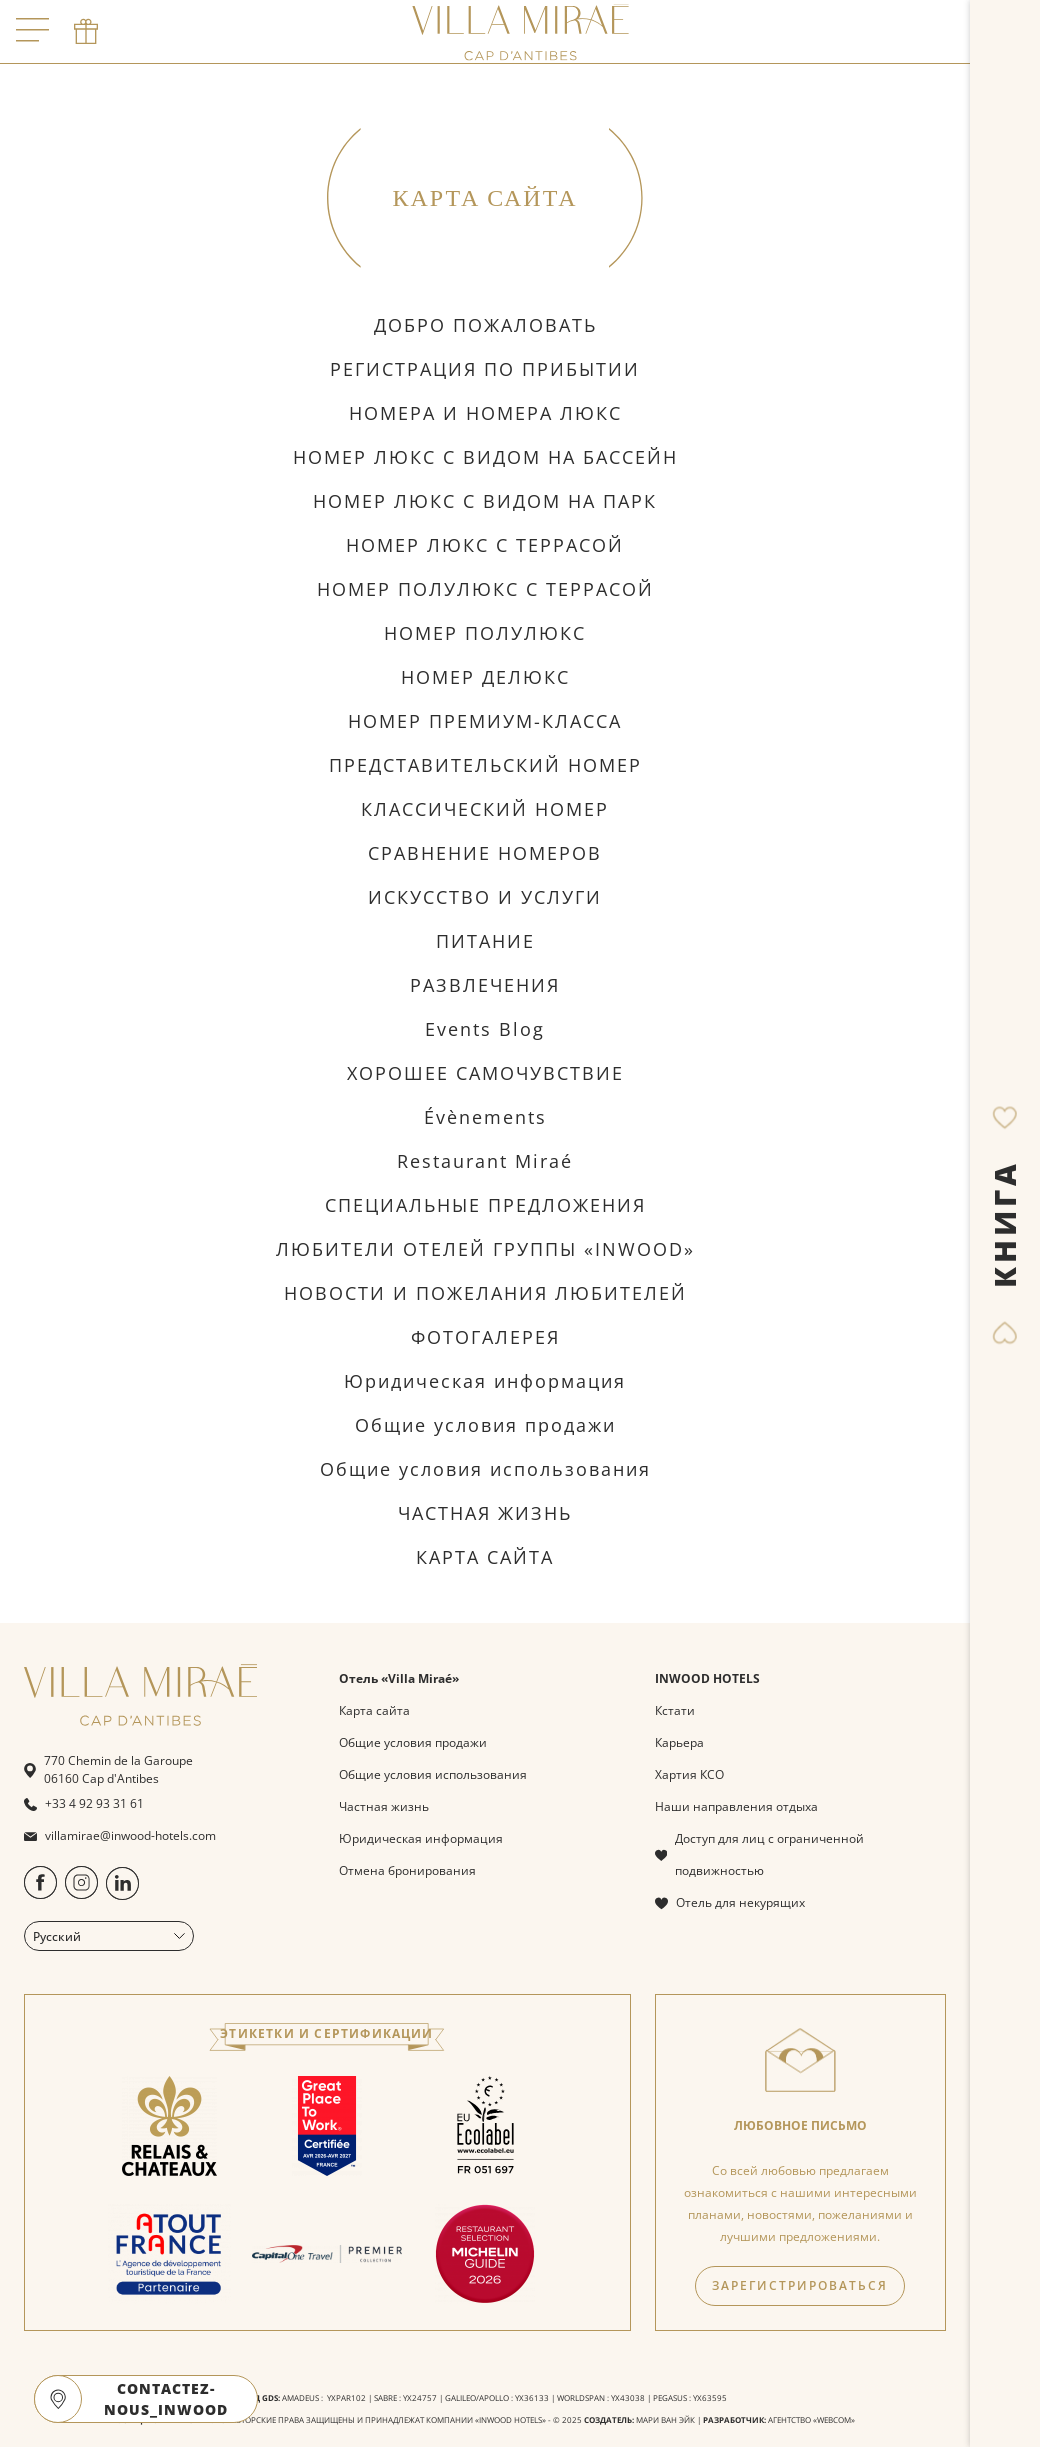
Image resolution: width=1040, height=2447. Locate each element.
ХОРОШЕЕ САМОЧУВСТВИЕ (485, 1073)
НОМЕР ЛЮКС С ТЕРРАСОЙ (485, 545)
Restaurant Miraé (485, 1161)
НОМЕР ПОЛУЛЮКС (485, 633)
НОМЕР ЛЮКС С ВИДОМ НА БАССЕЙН (485, 457)
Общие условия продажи (485, 1425)
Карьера (679, 1742)
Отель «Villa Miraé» (399, 1678)
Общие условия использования (485, 1469)
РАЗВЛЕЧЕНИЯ (485, 985)
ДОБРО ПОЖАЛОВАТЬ (485, 325)
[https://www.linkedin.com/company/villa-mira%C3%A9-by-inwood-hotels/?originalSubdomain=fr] (122, 1895)
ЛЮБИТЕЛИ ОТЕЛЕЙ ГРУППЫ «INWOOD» (485, 1249)
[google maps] (58, 2399)
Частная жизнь (384, 1806)
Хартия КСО (689, 1774)
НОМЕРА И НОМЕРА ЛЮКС (485, 413)
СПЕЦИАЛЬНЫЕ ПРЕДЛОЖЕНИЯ (485, 1205)
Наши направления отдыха (736, 1806)
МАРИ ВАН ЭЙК (665, 2419)
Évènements (485, 1117)
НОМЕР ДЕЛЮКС (485, 677)
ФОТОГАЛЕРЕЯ (485, 1337)
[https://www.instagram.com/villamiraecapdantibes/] (81, 1894)
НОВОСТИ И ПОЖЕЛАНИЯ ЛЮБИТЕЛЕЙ (485, 1293)
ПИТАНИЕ (485, 941)
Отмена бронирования (407, 1870)
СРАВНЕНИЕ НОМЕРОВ (485, 853)
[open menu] (32, 31)
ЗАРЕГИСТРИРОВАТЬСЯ (800, 2285)
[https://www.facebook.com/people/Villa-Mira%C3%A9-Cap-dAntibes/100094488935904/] (40, 1894)
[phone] (86, 32)
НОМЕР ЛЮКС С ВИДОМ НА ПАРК (485, 501)
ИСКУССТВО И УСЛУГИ (485, 897)
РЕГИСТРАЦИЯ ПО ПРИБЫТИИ (485, 369)
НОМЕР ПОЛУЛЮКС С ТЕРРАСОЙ (485, 589)
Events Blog (485, 1029)
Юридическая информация (485, 1381)
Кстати (675, 1710)
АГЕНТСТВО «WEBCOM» (811, 2419)
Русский (109, 1936)
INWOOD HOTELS (707, 1678)
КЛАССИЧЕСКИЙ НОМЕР (485, 809)
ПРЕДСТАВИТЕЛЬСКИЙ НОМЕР (485, 765)
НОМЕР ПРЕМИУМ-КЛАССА (485, 721)
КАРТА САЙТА (485, 1557)
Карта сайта (374, 1710)
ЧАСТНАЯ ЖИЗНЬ (485, 1513)
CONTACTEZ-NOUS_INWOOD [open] (166, 2399)
